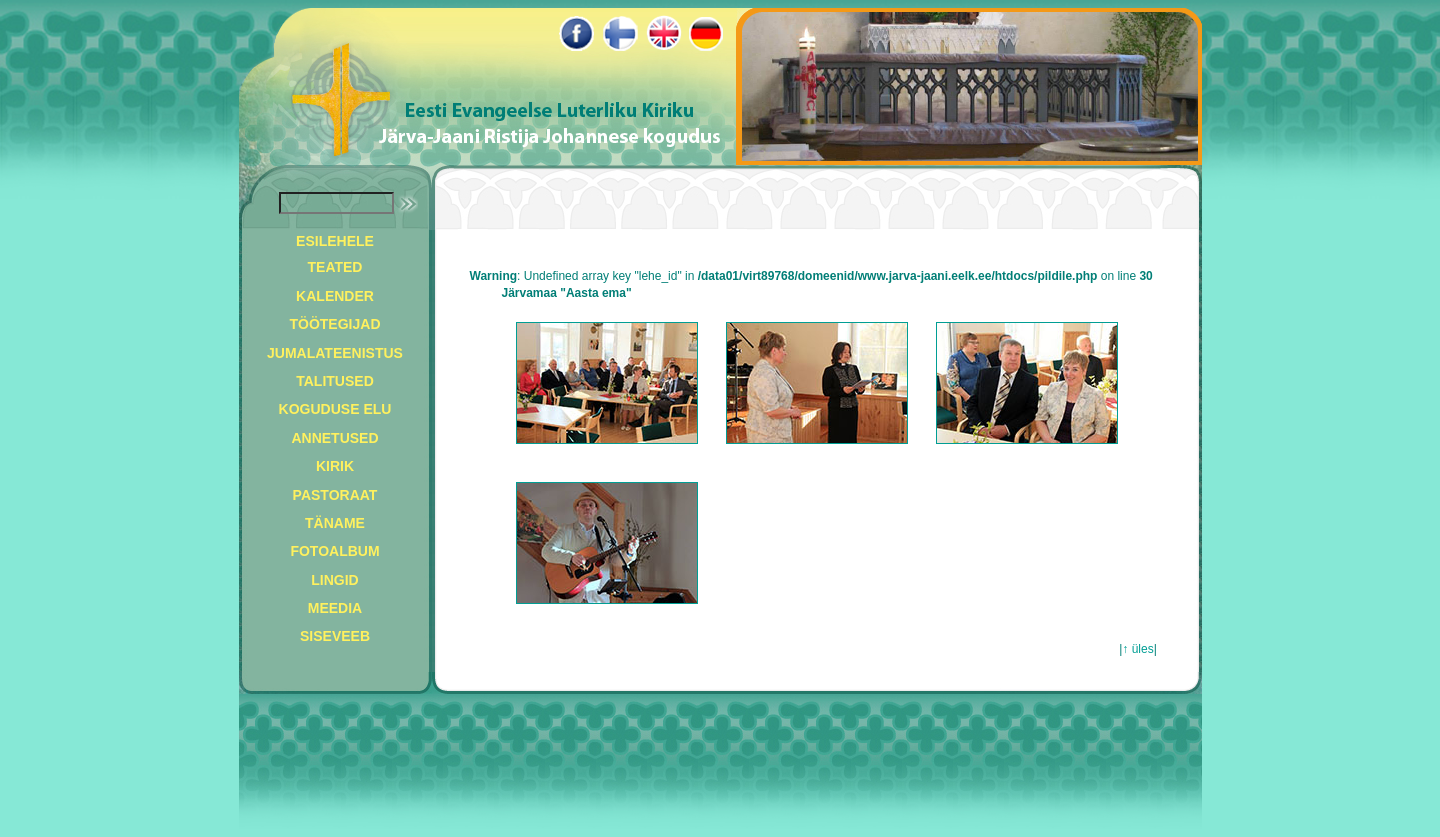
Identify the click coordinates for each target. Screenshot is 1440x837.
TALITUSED (335, 381)
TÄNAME (335, 523)
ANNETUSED (334, 438)
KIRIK (335, 466)
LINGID (334, 580)
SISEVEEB (335, 636)
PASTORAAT (335, 495)
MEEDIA (335, 608)
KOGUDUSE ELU (335, 409)
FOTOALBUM (334, 551)
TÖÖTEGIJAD (334, 324)
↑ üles (1137, 649)
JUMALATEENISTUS (335, 353)
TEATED (335, 267)
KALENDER (335, 296)
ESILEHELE (335, 241)
